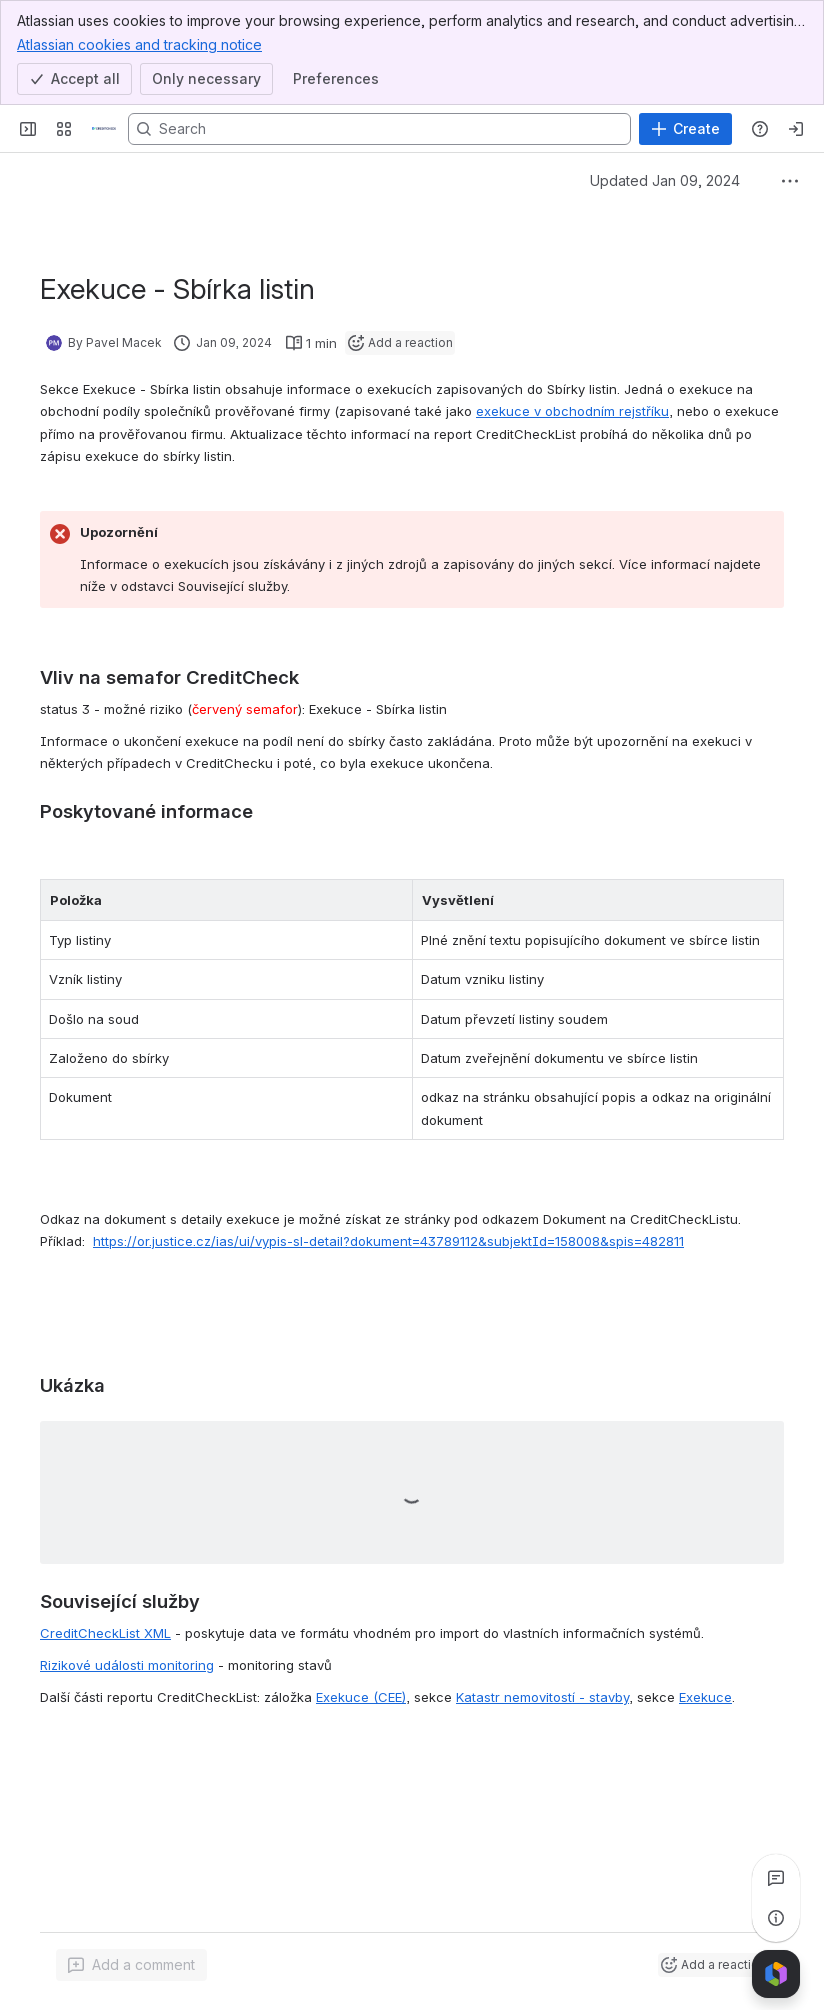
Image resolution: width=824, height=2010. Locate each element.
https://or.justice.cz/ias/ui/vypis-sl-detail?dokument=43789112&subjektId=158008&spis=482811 (388, 1241)
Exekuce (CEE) (361, 1697)
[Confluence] (104, 129)
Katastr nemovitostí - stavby (542, 1697)
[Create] (685, 129)
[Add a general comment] (131, 1965)
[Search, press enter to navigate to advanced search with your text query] (379, 129)
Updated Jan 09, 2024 (665, 180)
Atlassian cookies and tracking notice (139, 44)
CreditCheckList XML (105, 1633)
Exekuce (705, 1697)
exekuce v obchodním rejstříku (572, 411)
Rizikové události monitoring (127, 1665)
